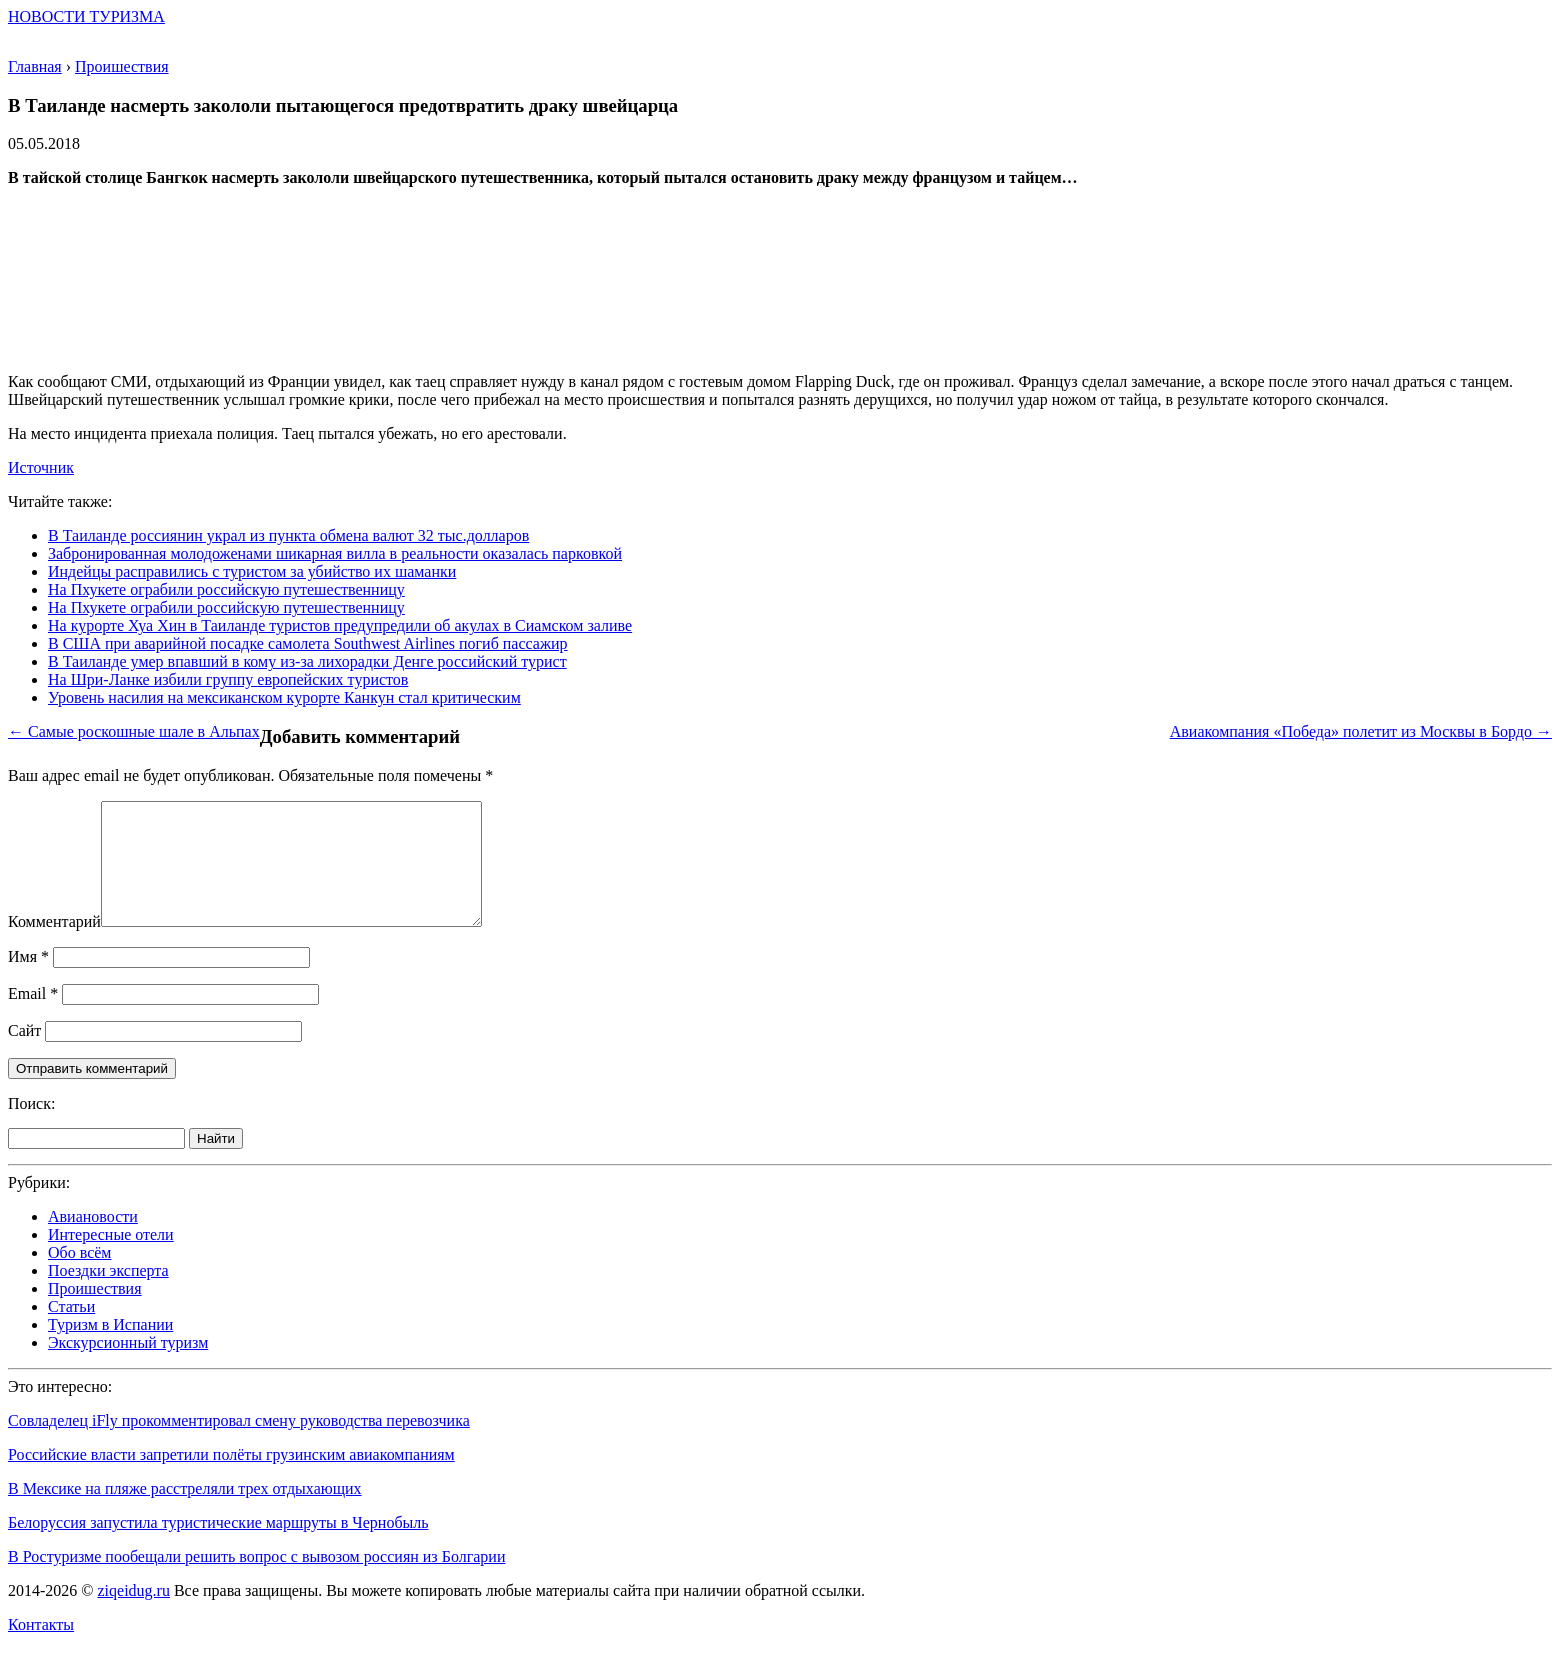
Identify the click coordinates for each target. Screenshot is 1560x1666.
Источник (41, 467)
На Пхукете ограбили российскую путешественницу (226, 589)
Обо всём (79, 1276)
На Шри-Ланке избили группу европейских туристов (228, 679)
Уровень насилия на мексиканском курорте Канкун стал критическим (284, 697)
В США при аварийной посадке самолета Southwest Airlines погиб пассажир (308, 643)
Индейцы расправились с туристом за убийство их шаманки (252, 571)
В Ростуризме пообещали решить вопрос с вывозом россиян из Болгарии (256, 1580)
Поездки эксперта (108, 1294)
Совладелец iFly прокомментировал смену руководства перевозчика (239, 1444)
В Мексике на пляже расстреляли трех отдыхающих (185, 1512)
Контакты (41, 1648)
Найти (216, 1162)
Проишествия (95, 1312)
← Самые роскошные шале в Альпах (134, 731)
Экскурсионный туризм (128, 1366)
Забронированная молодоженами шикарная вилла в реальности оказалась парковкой (335, 553)
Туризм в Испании (110, 1348)
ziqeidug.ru (133, 1614)
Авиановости (93, 1240)
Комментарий (54, 945)
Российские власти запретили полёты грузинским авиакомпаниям (231, 1478)
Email (33, 1017)
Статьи (71, 1330)
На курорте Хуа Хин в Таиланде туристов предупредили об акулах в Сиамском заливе (340, 625)
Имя (28, 980)
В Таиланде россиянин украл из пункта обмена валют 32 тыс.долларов (288, 535)
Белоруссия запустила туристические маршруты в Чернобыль (218, 1546)
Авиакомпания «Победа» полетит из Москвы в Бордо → (1361, 731)
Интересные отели (111, 1258)
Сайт (24, 1054)
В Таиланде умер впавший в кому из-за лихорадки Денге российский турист (307, 661)
